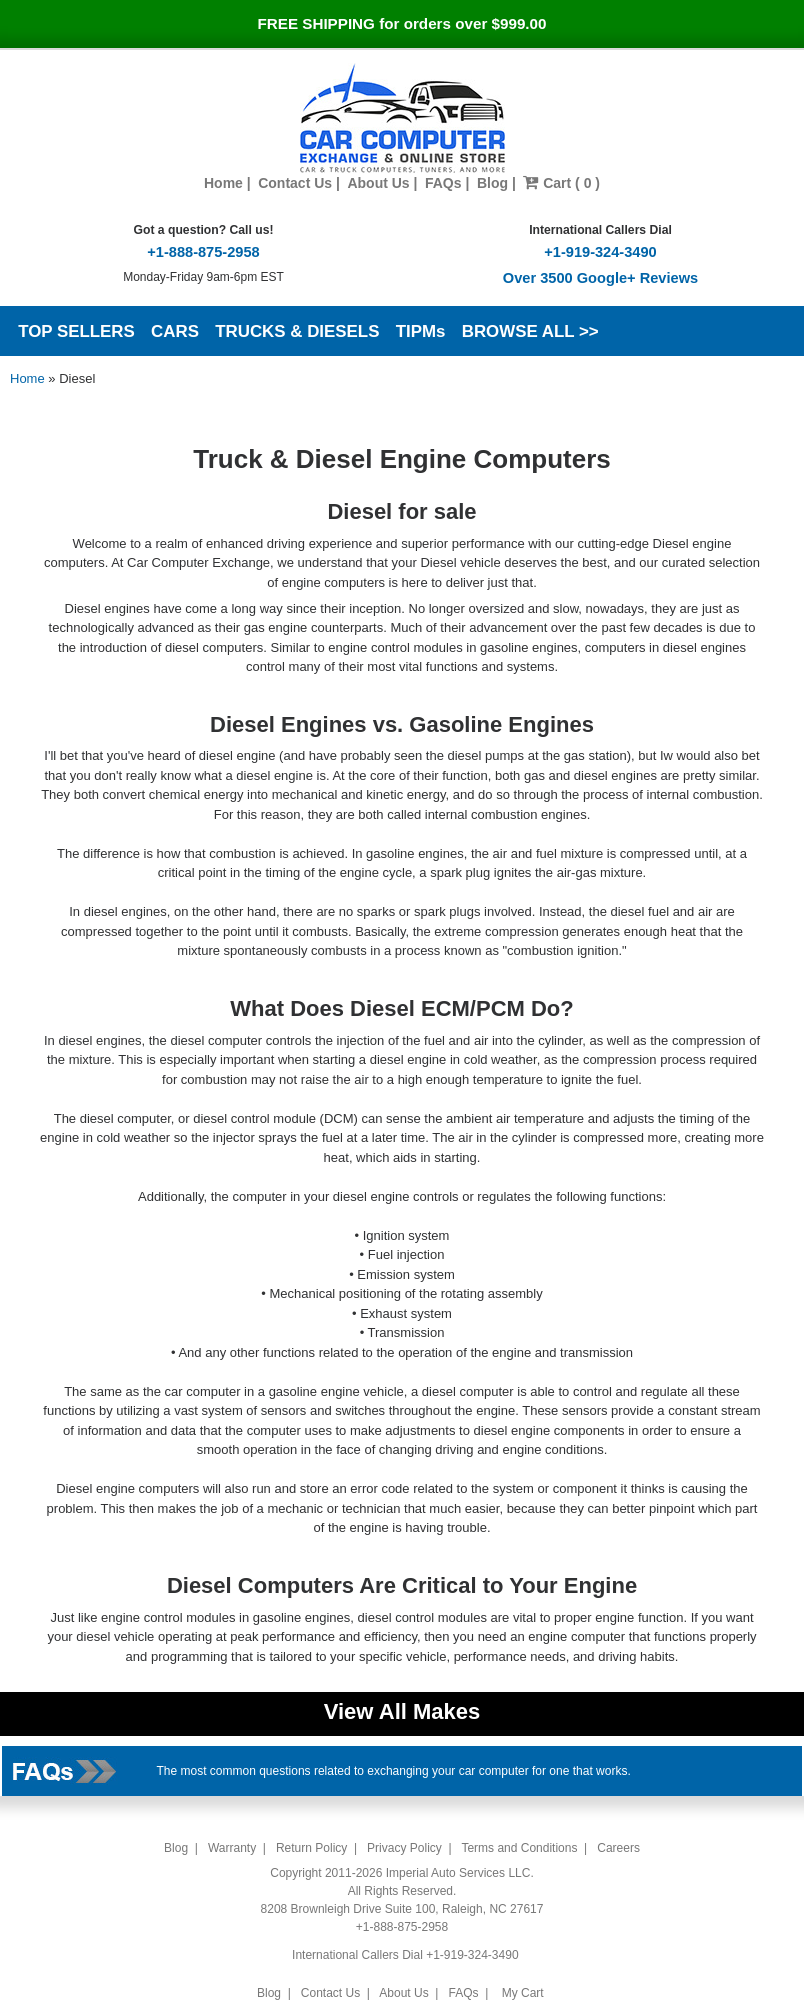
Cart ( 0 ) (561, 183)
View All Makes (402, 1711)
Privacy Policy (404, 1848)
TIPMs (421, 331)
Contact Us (295, 183)
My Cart (522, 1993)
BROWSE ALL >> (530, 331)
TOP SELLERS (76, 331)
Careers (618, 1848)
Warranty (232, 1848)
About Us (378, 183)
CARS (175, 331)
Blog (492, 183)
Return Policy (311, 1848)
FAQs (443, 183)
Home (223, 183)
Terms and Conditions (519, 1848)
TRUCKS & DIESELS (297, 331)
